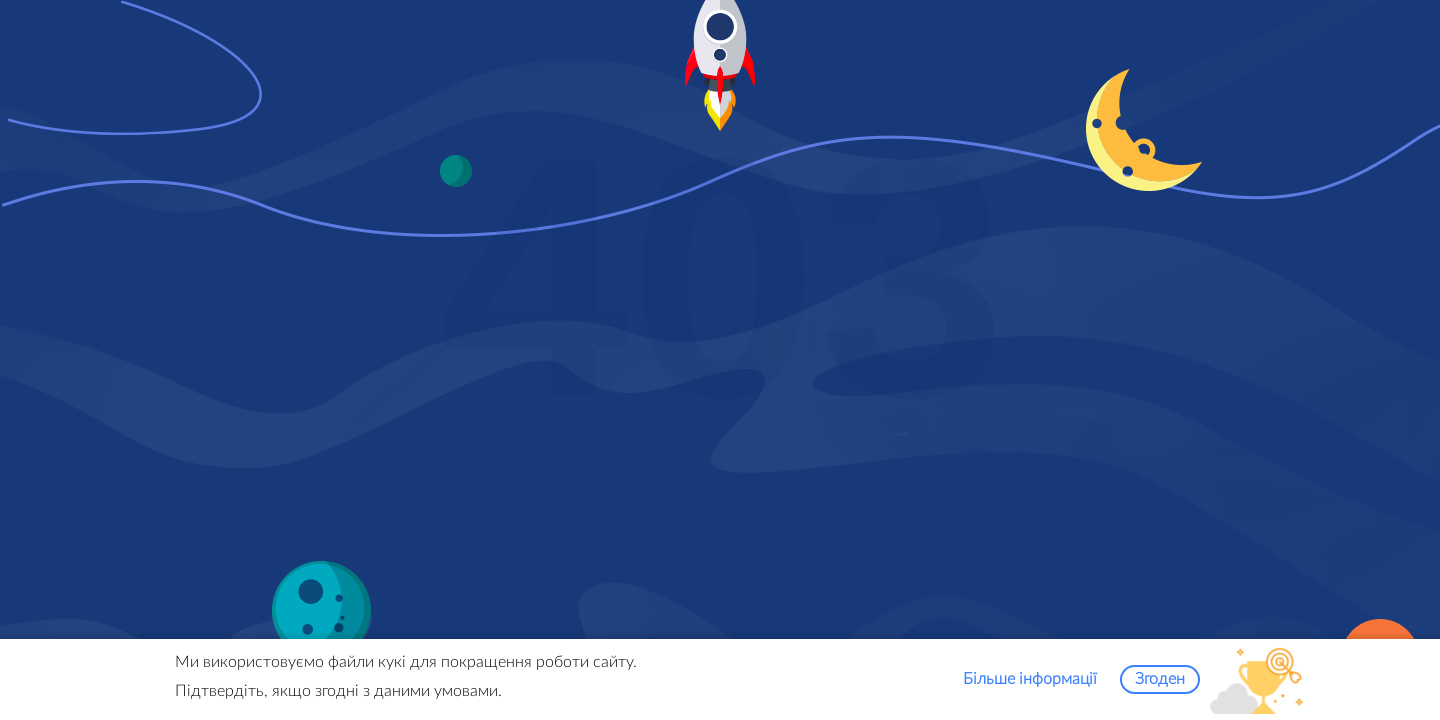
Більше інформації (1030, 683)
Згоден (1160, 683)
